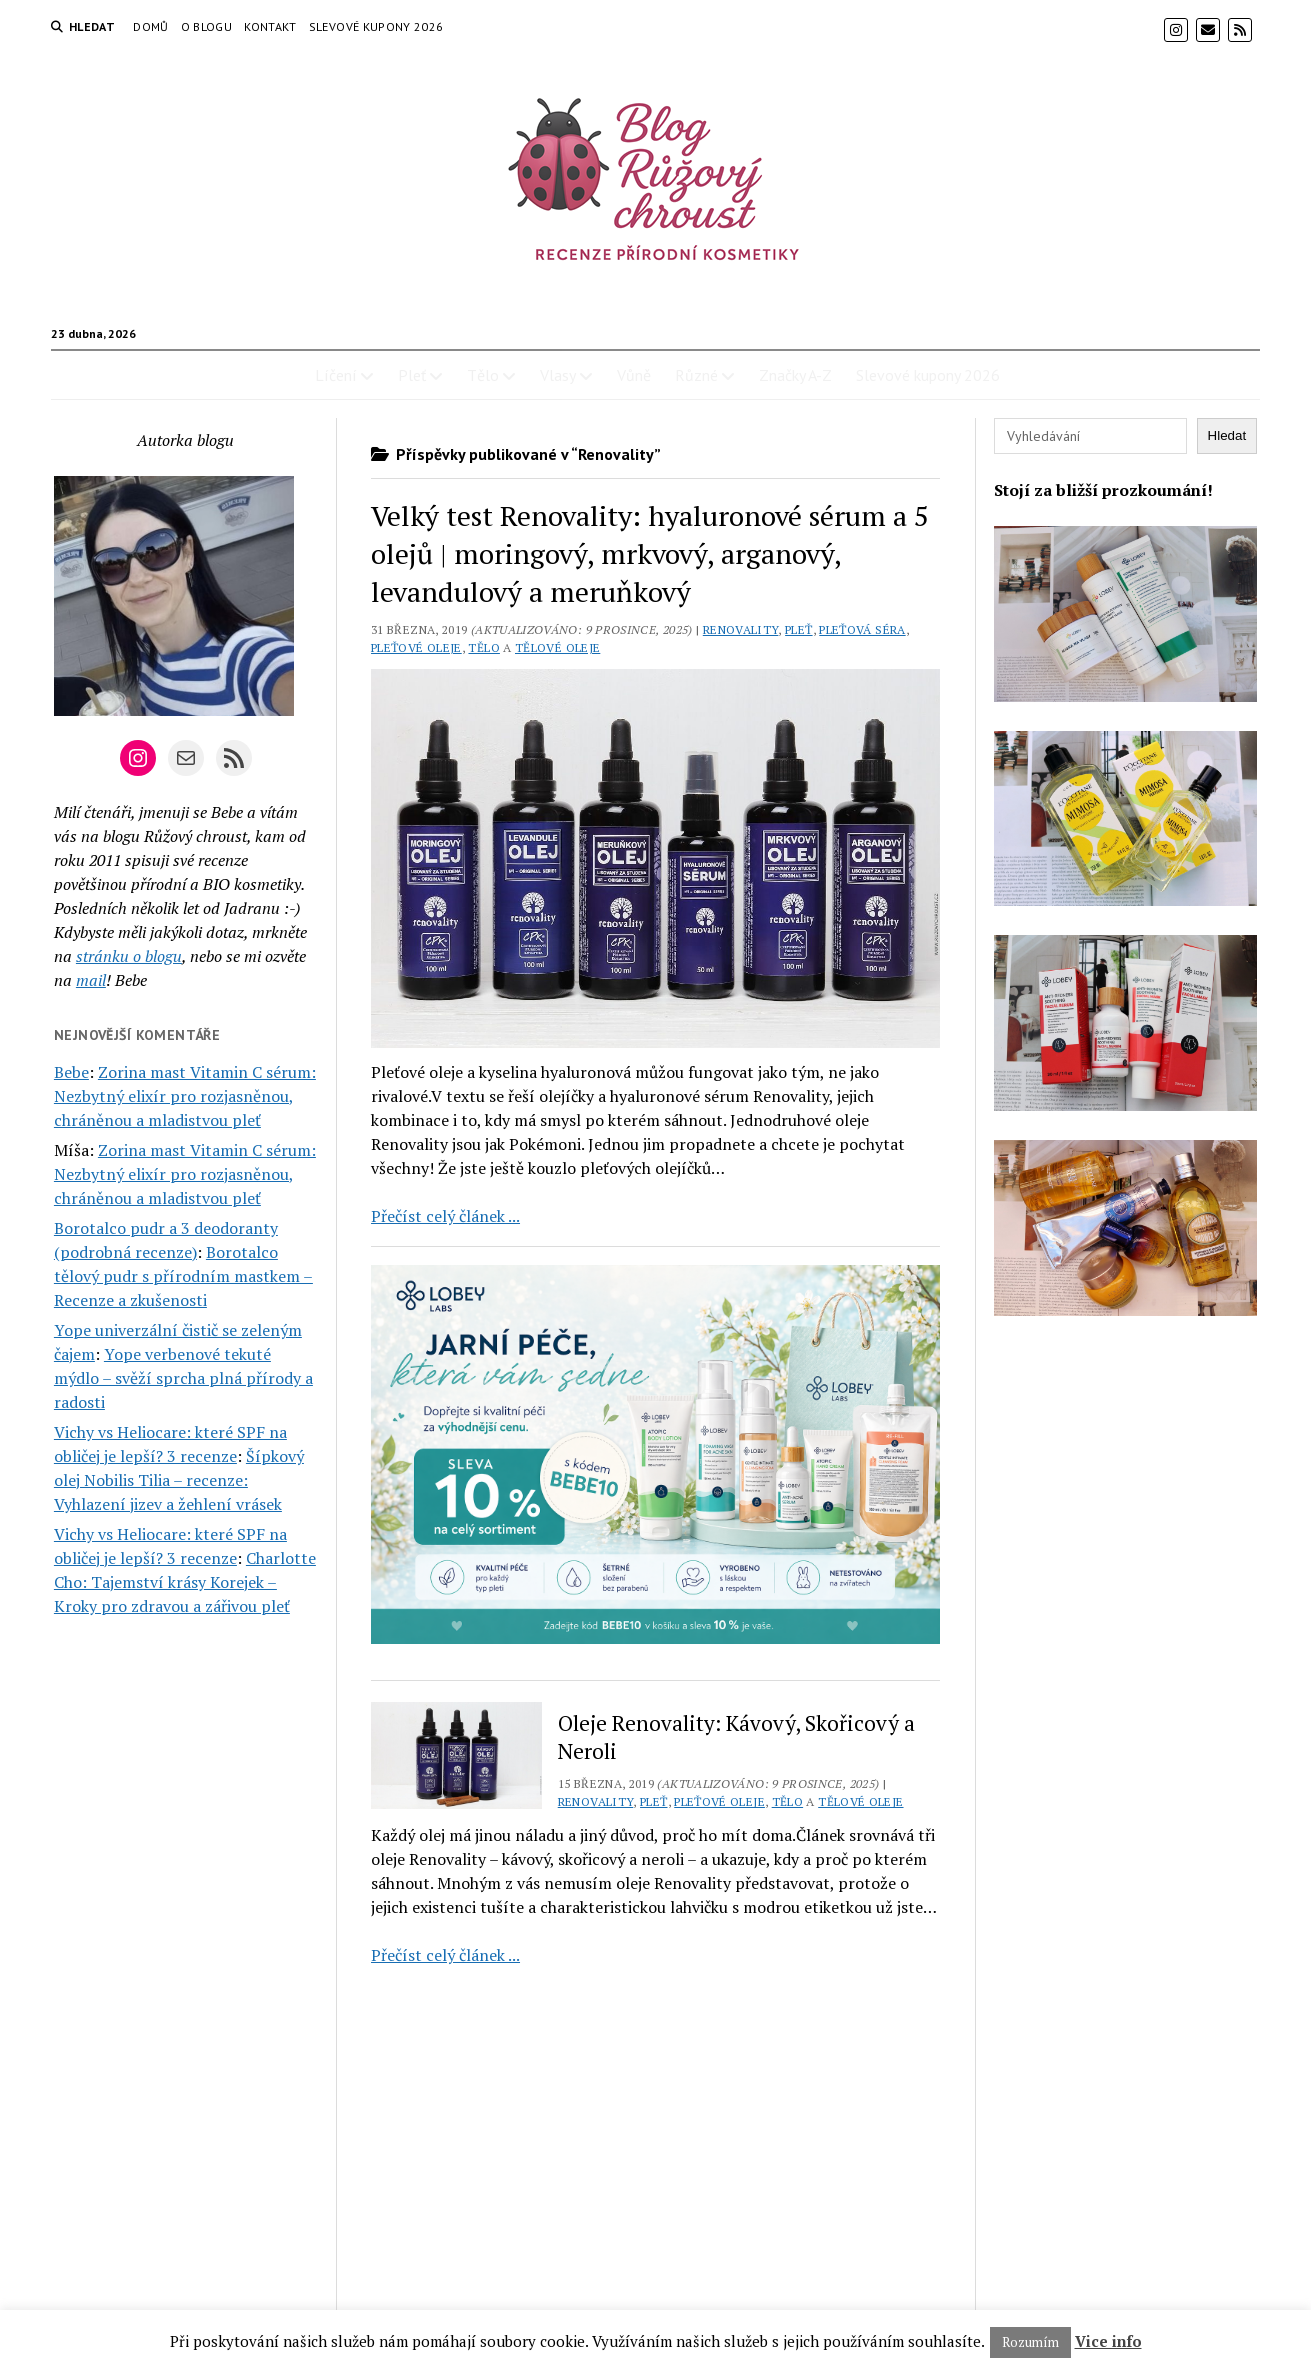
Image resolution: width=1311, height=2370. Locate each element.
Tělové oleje (557, 647)
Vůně (634, 375)
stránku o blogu (129, 956)
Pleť (412, 375)
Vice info (1108, 2341)
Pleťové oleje (416, 647)
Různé (696, 375)
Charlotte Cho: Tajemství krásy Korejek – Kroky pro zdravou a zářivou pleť (185, 1582)
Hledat (1227, 435)
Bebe (71, 1072)
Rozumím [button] (1030, 2342)
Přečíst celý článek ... (445, 1216)
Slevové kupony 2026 (376, 26)
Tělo (483, 375)
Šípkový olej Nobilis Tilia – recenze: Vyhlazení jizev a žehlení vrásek (179, 1480)
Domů (150, 26)
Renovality (741, 629)
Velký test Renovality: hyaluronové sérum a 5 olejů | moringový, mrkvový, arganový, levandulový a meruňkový (650, 553)
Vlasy (558, 375)
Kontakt (270, 26)
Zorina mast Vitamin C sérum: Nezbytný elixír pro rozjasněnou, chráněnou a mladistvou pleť (185, 1096)
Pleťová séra (862, 629)
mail (91, 980)
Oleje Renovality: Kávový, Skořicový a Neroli (736, 1737)
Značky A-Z (795, 375)
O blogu (207, 26)
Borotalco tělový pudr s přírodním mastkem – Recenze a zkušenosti (183, 1276)
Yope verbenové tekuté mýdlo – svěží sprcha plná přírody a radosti (183, 1378)
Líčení (336, 375)
